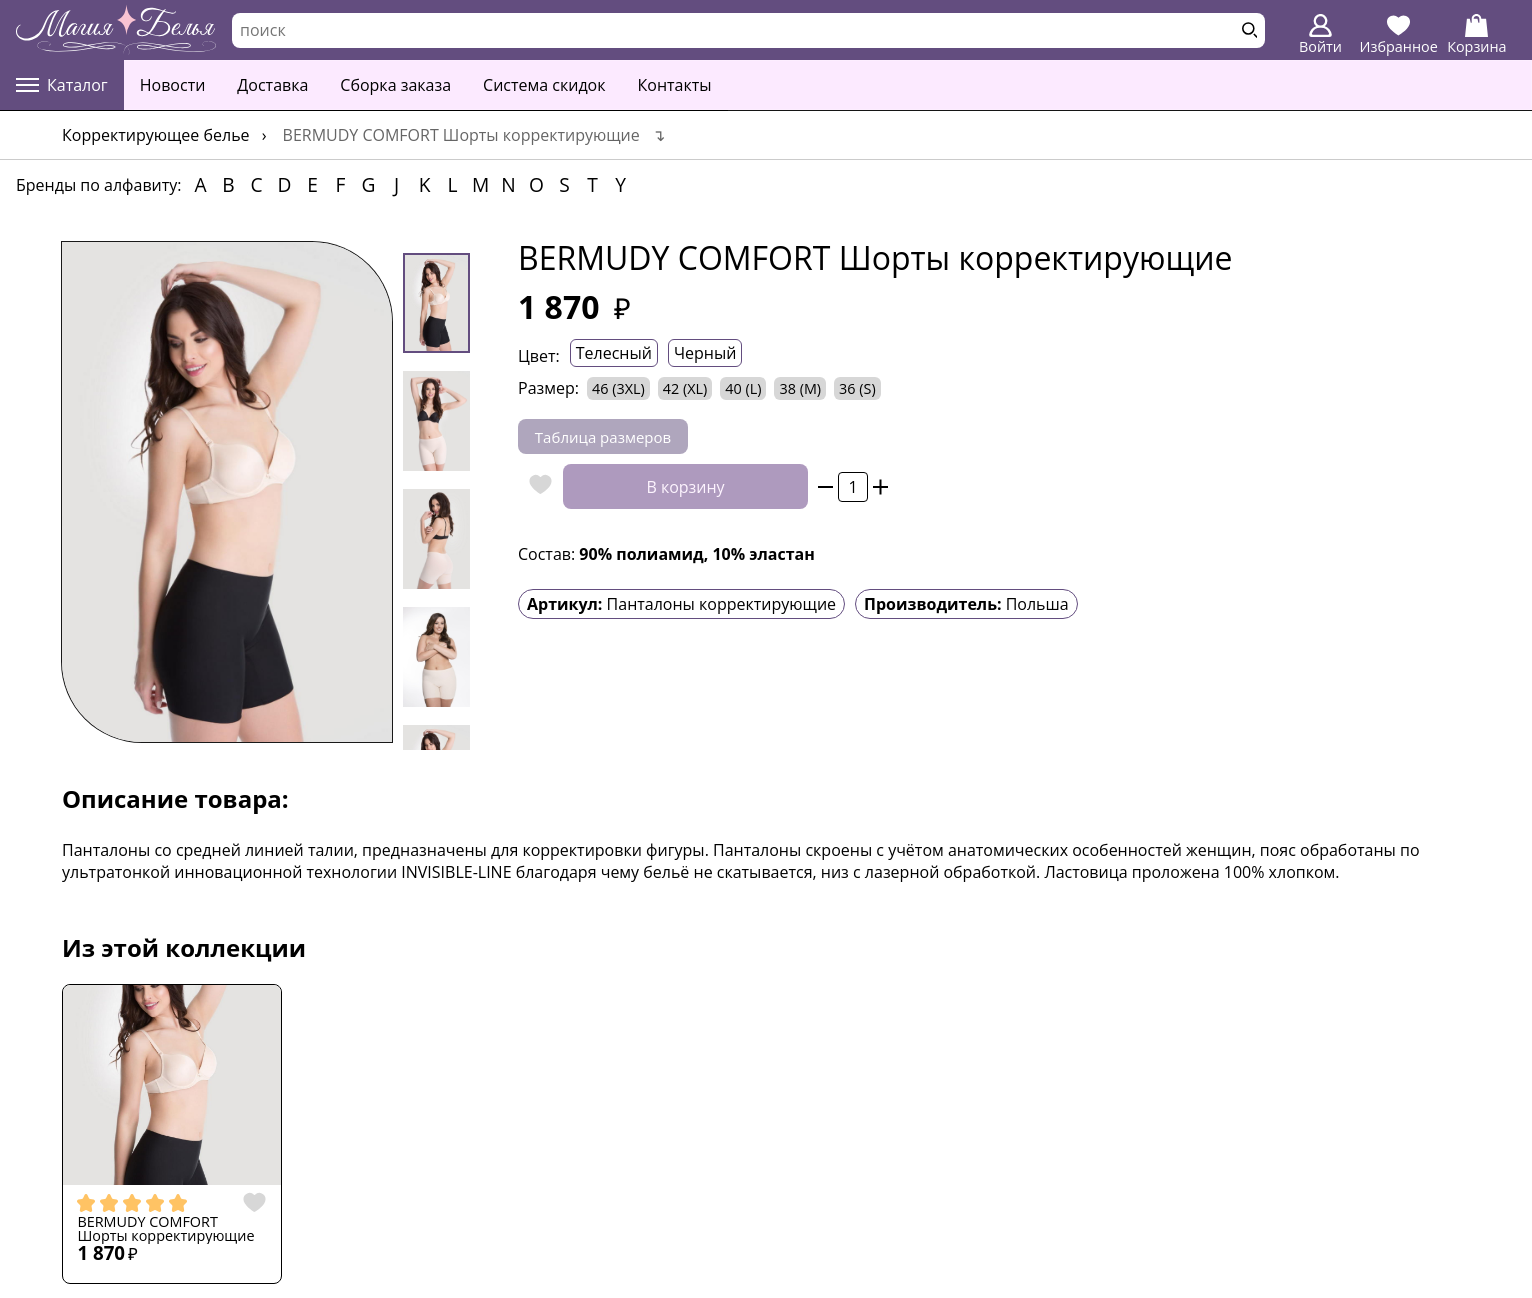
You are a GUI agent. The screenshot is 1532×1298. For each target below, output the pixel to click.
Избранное (1399, 35)
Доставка (272, 85)
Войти (1320, 35)
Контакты (675, 85)
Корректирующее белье (156, 135)
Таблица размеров (603, 437)
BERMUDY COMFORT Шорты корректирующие (165, 1229)
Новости (173, 85)
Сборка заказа (395, 85)
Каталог (62, 85)
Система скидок (544, 85)
